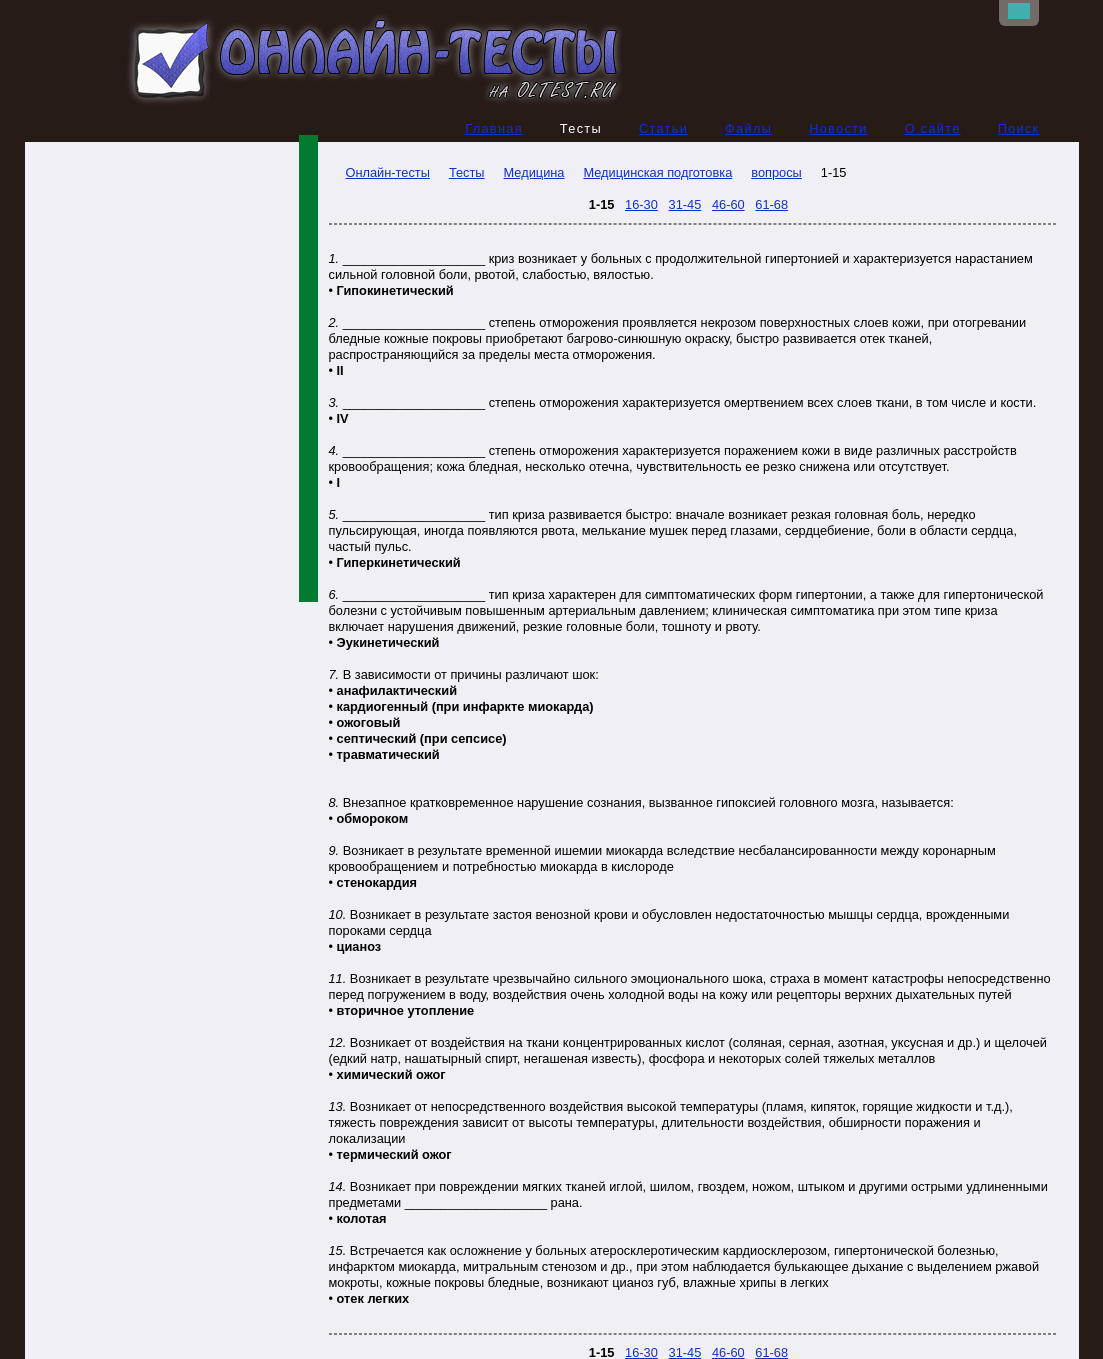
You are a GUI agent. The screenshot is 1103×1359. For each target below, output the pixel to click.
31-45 (685, 204)
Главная (494, 128)
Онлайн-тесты (379, 172)
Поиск (1019, 128)
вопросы (776, 172)
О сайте (933, 128)
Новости (838, 128)
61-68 (771, 204)
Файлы (748, 128)
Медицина (534, 172)
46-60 (728, 204)
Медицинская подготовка (657, 172)
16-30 (641, 204)
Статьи (663, 128)
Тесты (467, 172)
